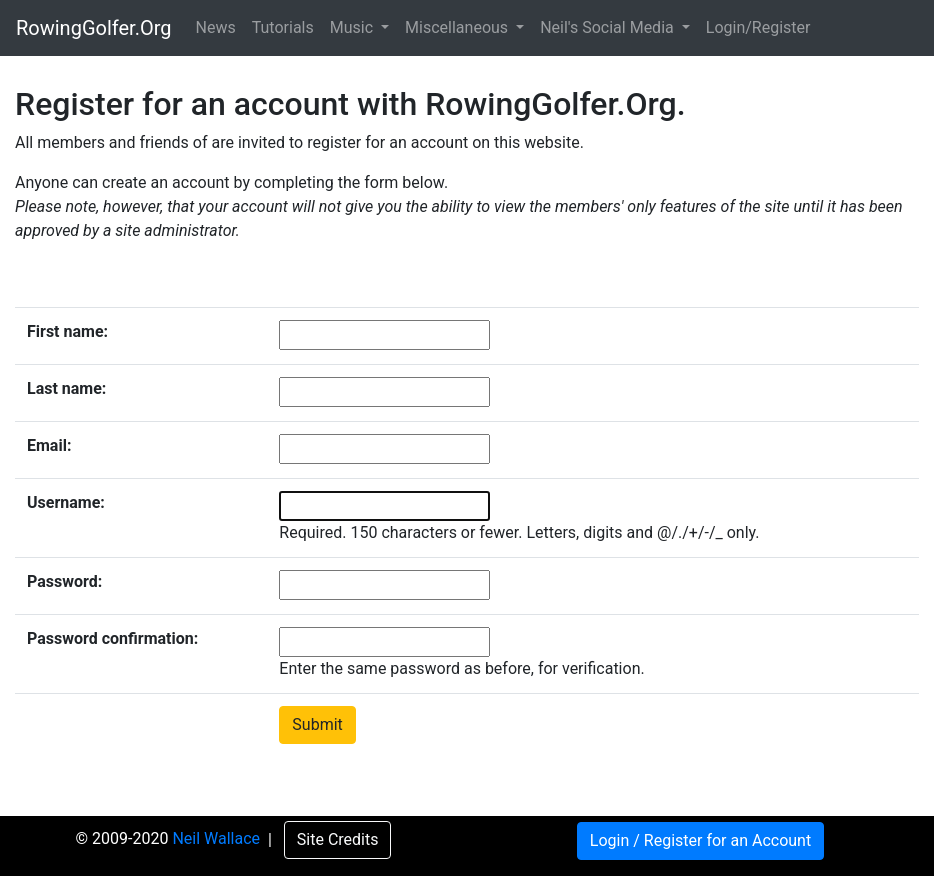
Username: (66, 502)
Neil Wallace (218, 839)
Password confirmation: (112, 638)
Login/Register (758, 27)
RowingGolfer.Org (94, 28)
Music (353, 27)
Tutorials (283, 27)
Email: (49, 445)
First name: (67, 331)
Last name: (66, 388)
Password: (64, 581)
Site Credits (338, 839)
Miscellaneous (458, 27)
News (216, 27)
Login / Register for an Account (700, 840)
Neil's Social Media (609, 27)
